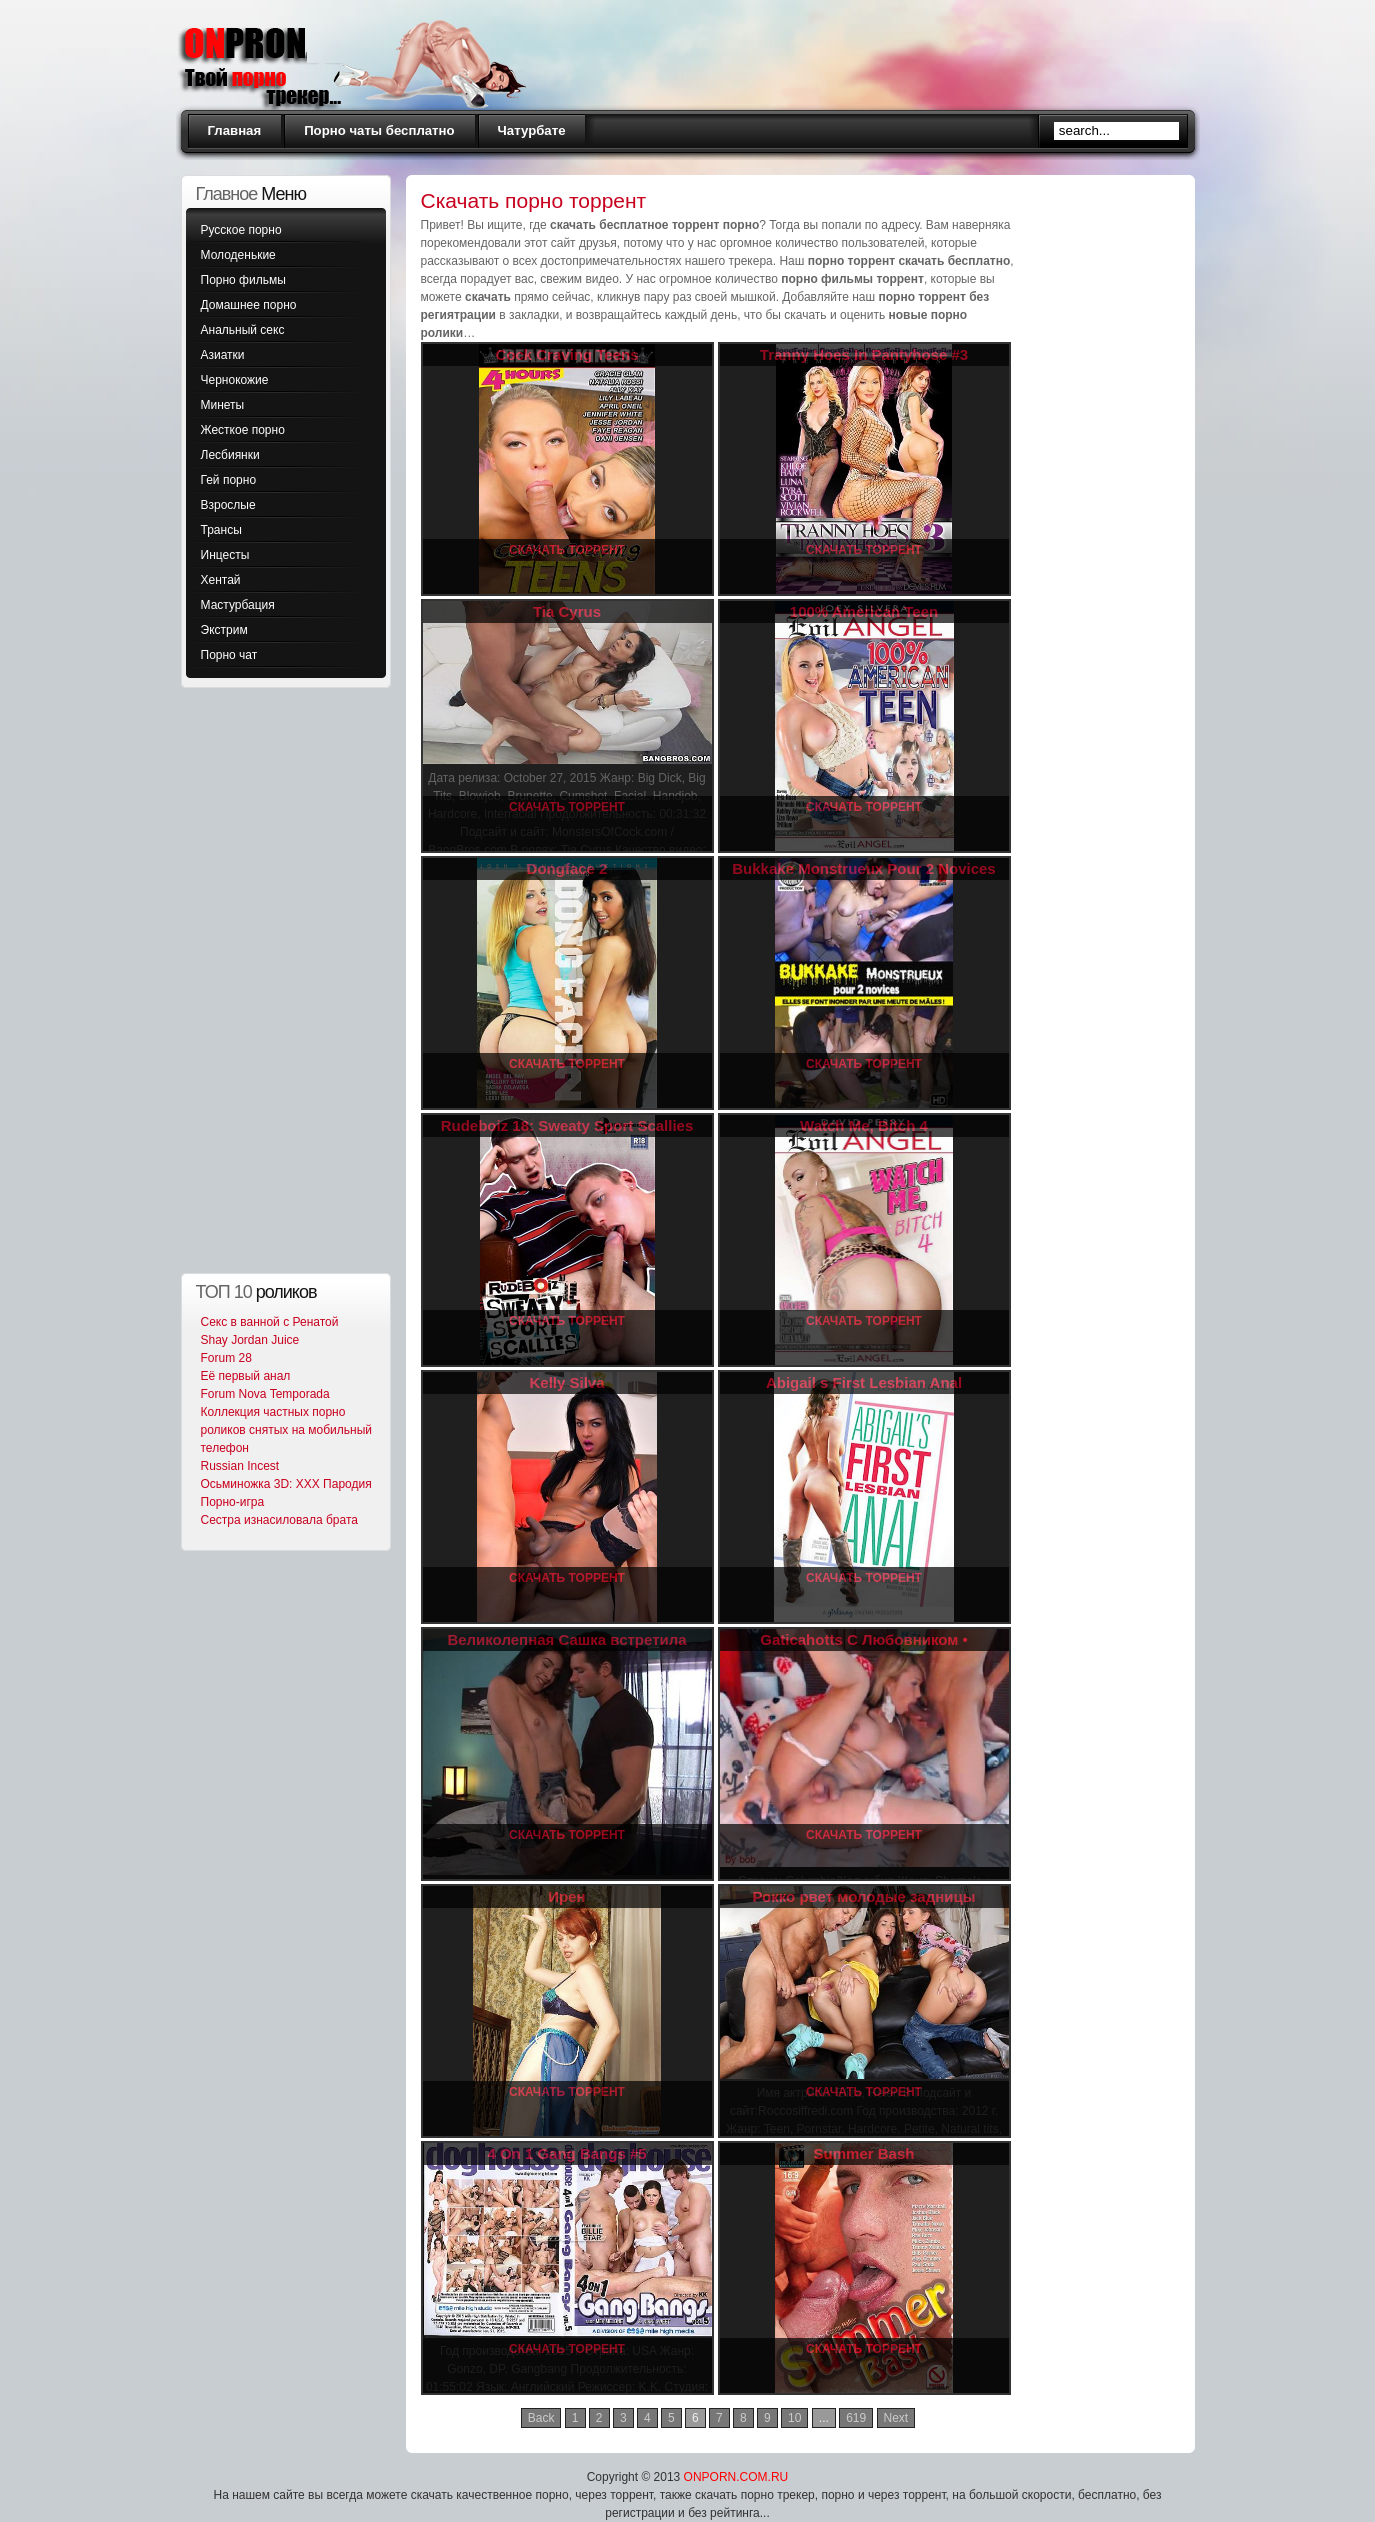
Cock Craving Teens (566, 354)
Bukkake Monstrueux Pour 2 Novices (863, 868)
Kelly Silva (566, 1382)
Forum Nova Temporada (265, 1394)
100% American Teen (864, 611)
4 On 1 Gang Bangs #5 (566, 2153)
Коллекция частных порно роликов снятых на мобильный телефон (286, 1430)
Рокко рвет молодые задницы (863, 1896)
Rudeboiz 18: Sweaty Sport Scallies (567, 1125)
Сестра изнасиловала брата (279, 1520)
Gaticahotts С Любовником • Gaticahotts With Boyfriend (864, 1648)
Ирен (566, 1896)
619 (856, 2418)
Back (541, 2418)
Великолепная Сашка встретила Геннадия (566, 1648)
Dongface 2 (567, 868)
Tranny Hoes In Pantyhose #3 (864, 354)
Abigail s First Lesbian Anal (864, 1382)
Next (896, 2418)
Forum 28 (226, 1358)
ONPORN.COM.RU (736, 2477)
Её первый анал (246, 1376)
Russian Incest (240, 1466)
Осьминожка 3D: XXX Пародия (286, 1484)
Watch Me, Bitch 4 (864, 1125)
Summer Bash (864, 2153)
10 (794, 2418)
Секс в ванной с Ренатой (270, 1322)
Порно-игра (233, 1502)
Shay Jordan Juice (250, 1340)
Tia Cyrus (567, 611)
